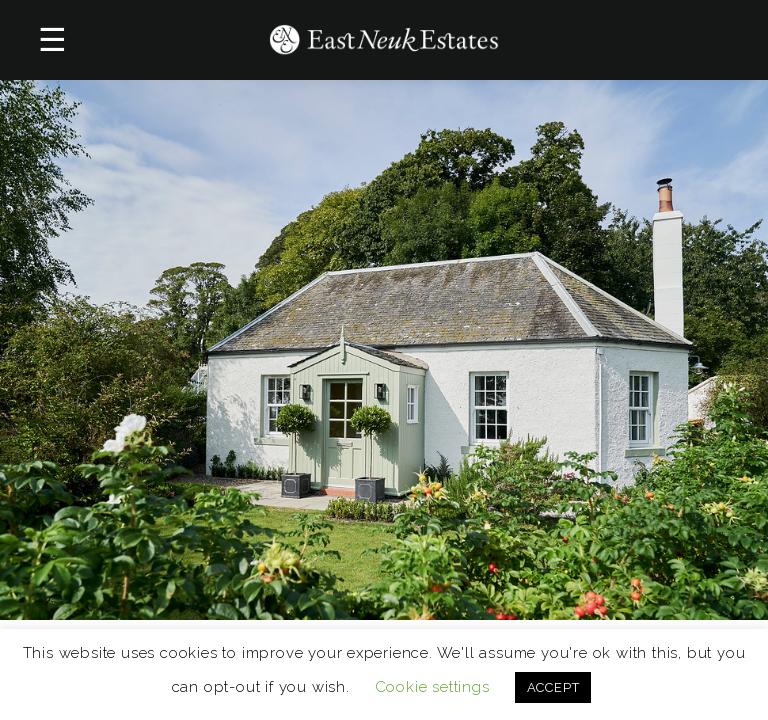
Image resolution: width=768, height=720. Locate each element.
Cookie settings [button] (432, 687)
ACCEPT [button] (553, 687)
